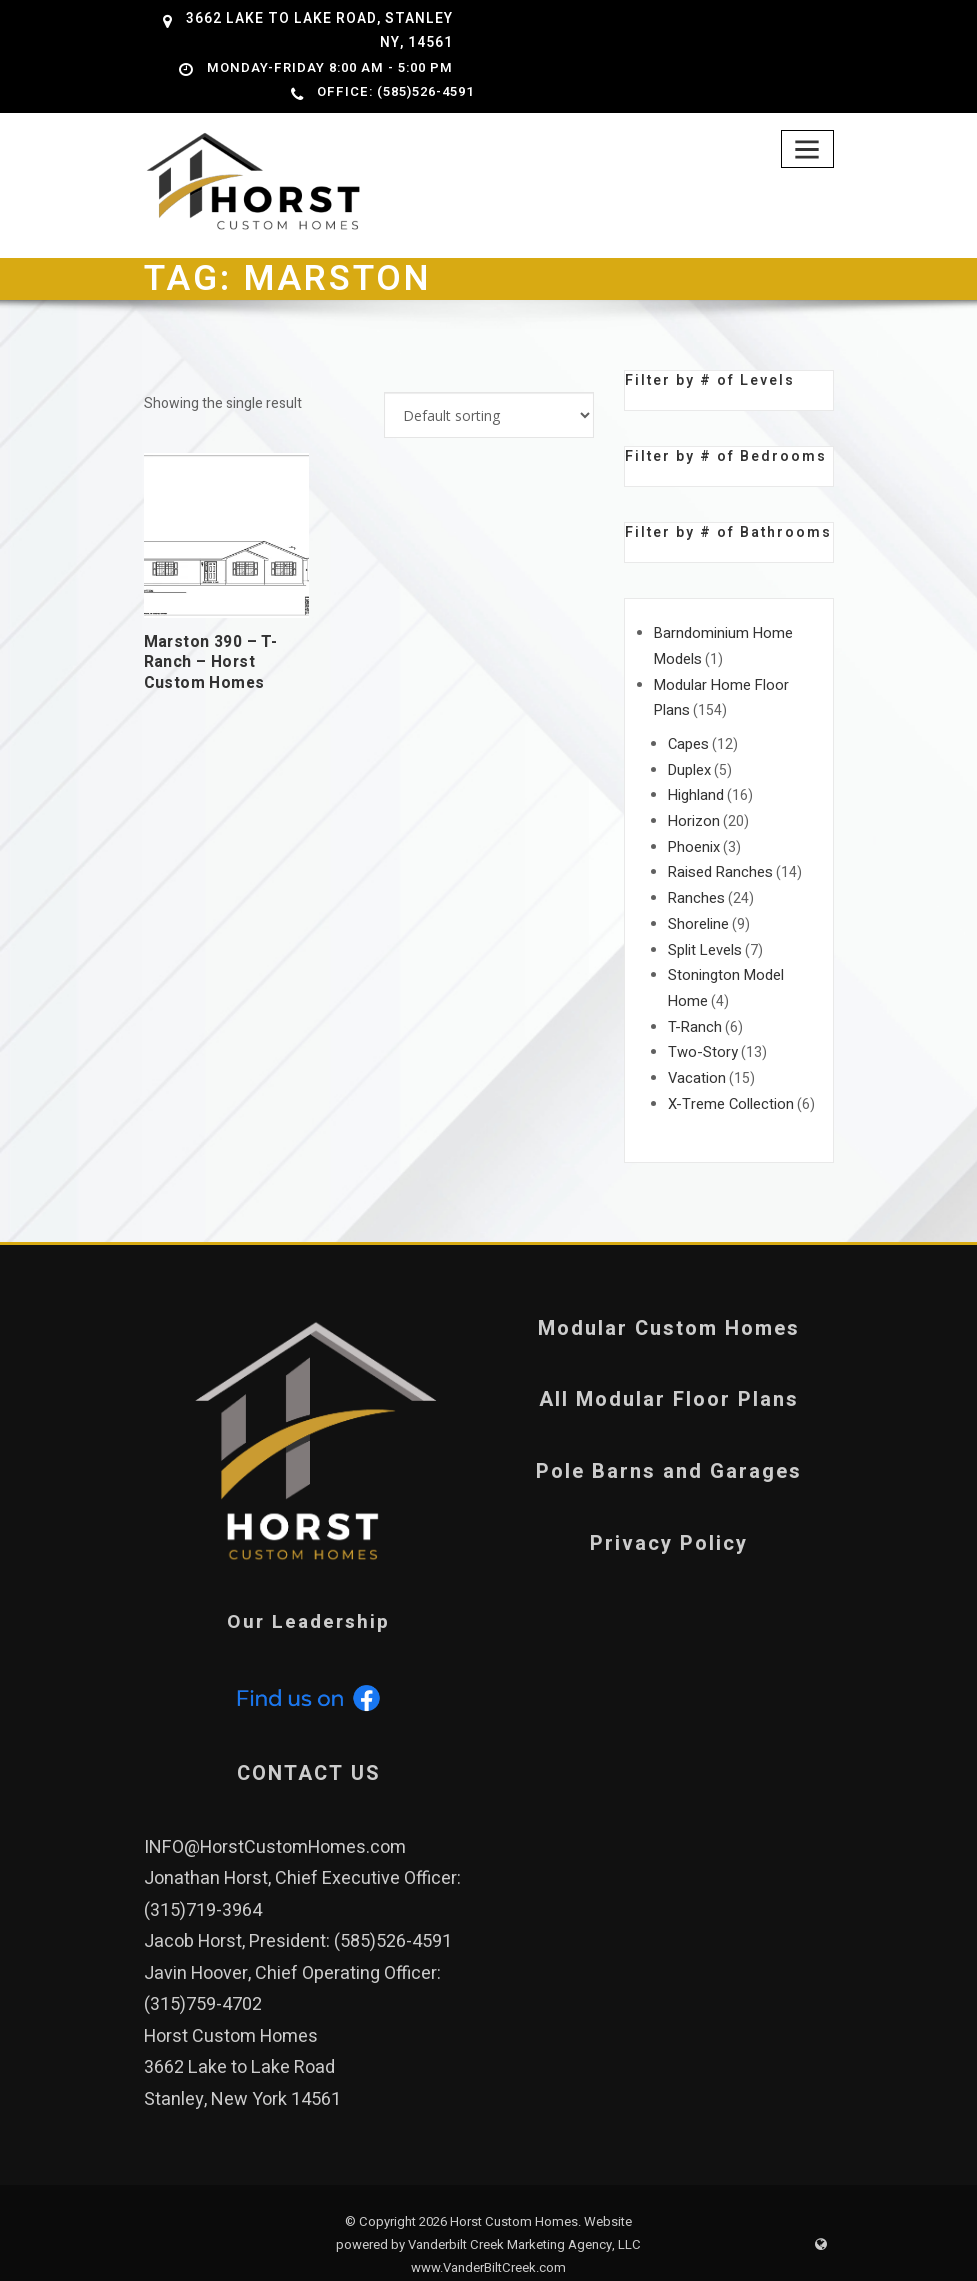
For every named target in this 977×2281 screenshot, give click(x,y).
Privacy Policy (669, 1517)
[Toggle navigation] (808, 145)
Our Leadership (309, 1596)
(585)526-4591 (393, 1915)
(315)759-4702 (203, 1978)
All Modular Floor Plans (669, 1374)
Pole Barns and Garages (669, 1446)
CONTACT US (309, 1746)
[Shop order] (489, 413)
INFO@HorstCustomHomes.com (275, 1820)
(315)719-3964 (203, 1883)
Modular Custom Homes (669, 1302)
